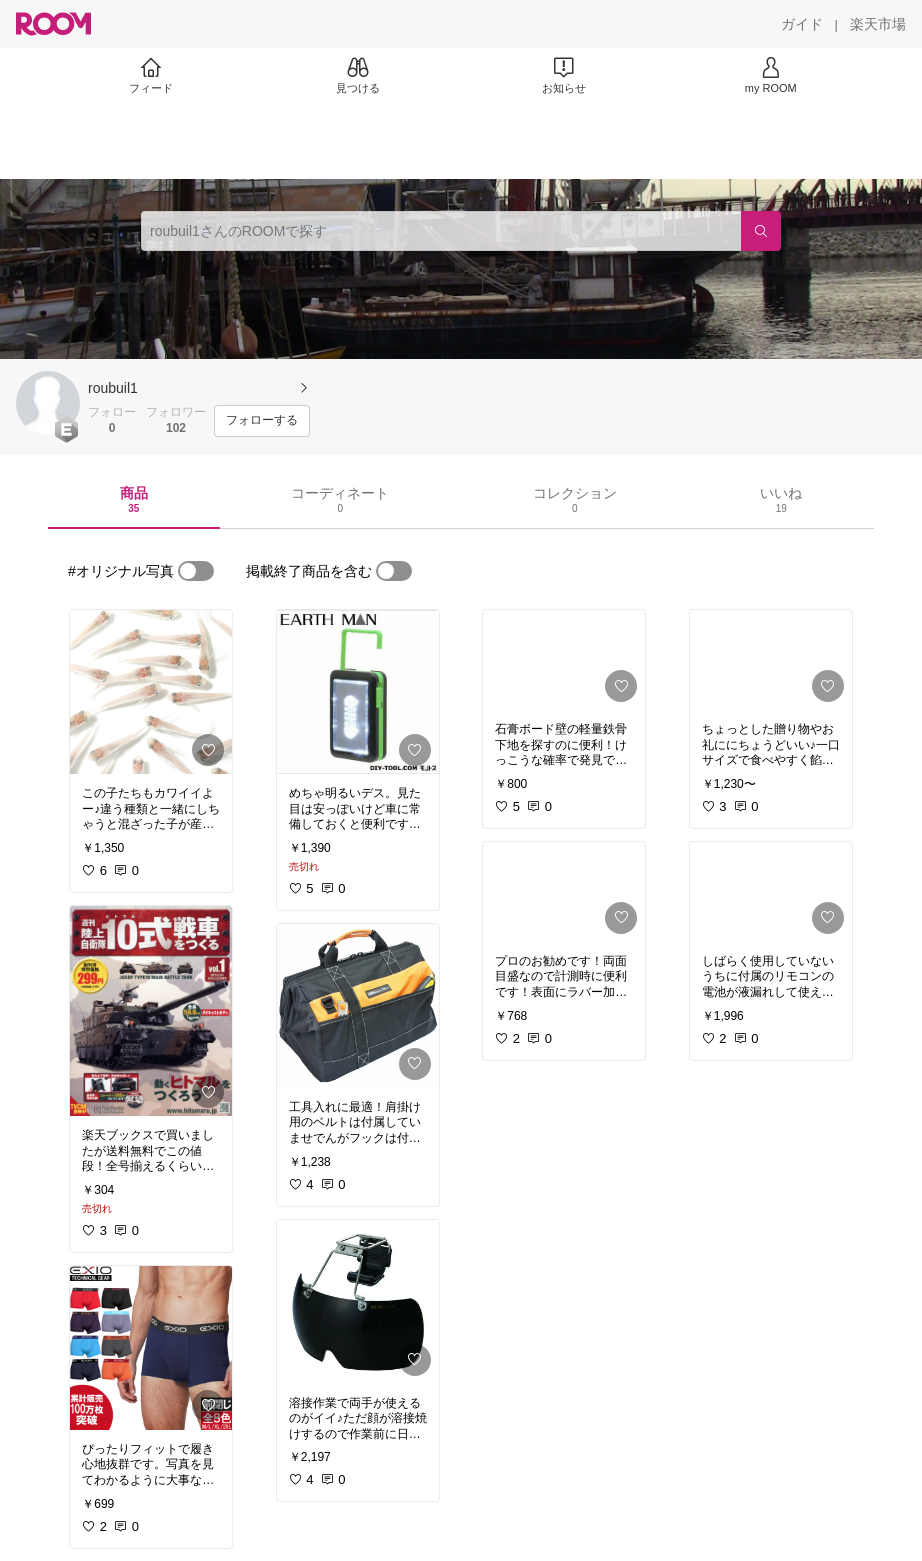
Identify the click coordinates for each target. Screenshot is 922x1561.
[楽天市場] (878, 24)
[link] (151, 692)
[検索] (761, 231)
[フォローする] (262, 421)
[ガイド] (802, 24)
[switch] (196, 571)
